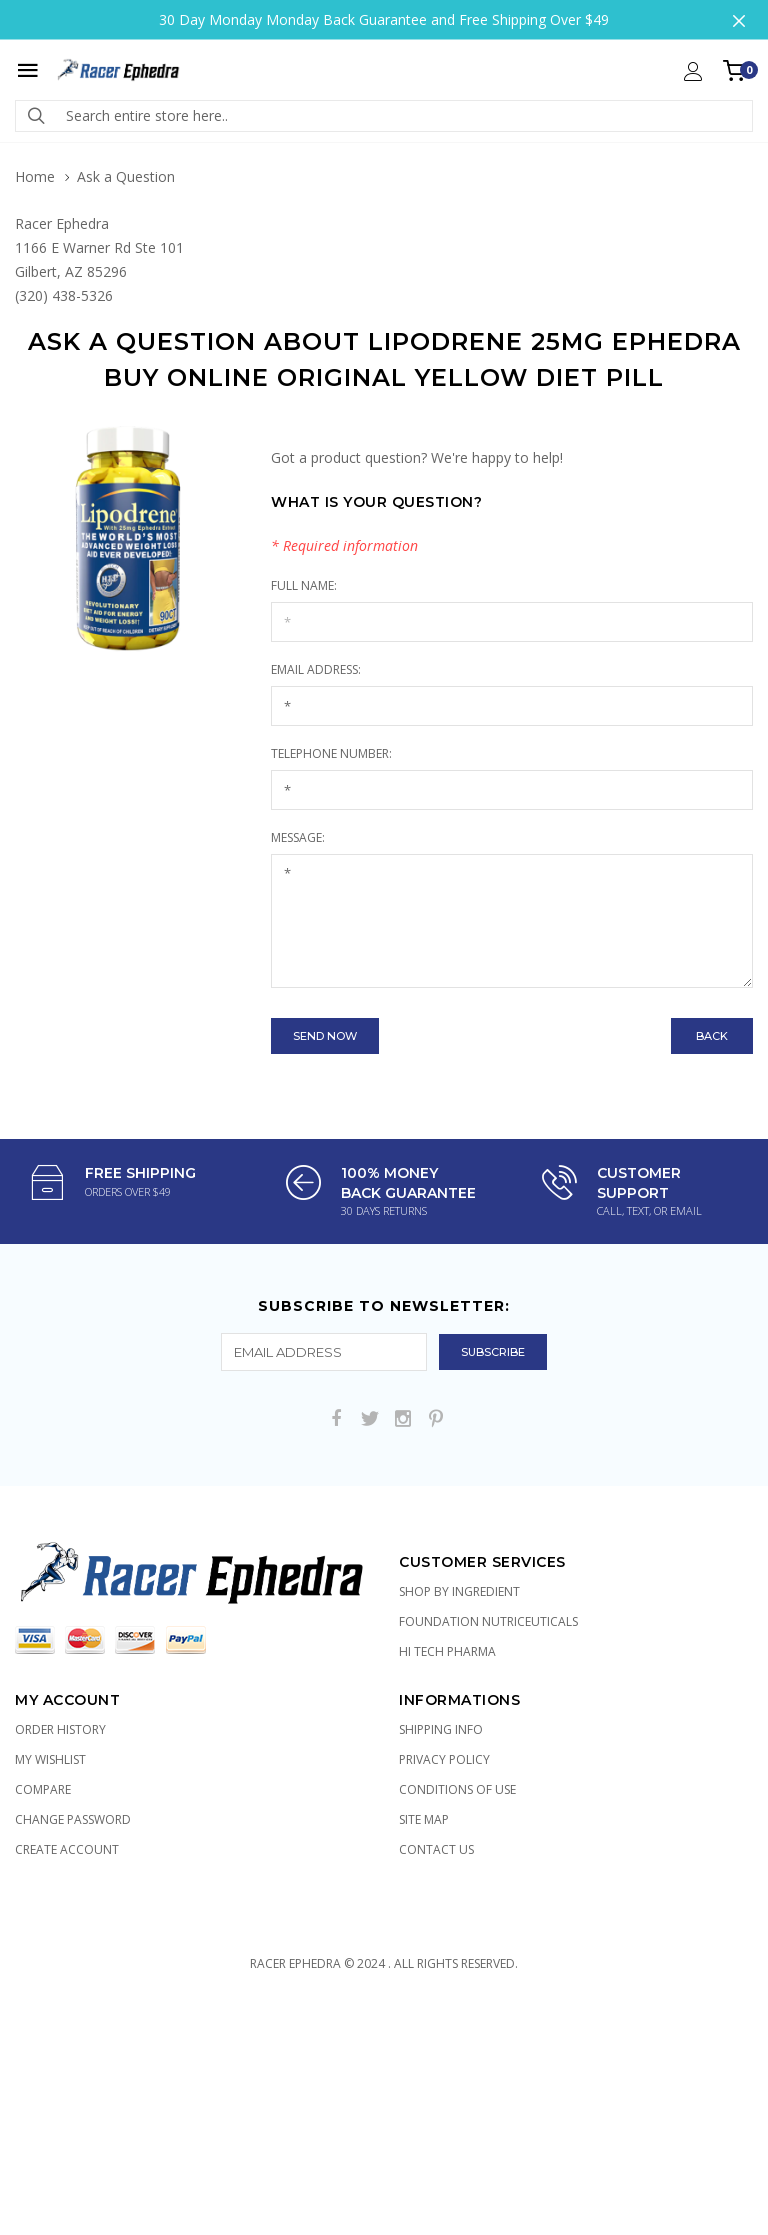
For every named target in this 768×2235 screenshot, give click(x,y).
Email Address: (316, 669)
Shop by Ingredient (459, 1591)
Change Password (73, 1819)
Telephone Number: (331, 753)
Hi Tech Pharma (447, 1651)
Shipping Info (441, 1729)
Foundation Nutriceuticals (488, 1621)
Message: (298, 837)
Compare (43, 1789)
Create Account (67, 1849)
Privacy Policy (444, 1759)
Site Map (424, 1819)
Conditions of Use (457, 1789)
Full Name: (304, 585)
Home (35, 176)
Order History (60, 1729)
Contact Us (436, 1849)
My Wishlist (50, 1759)
